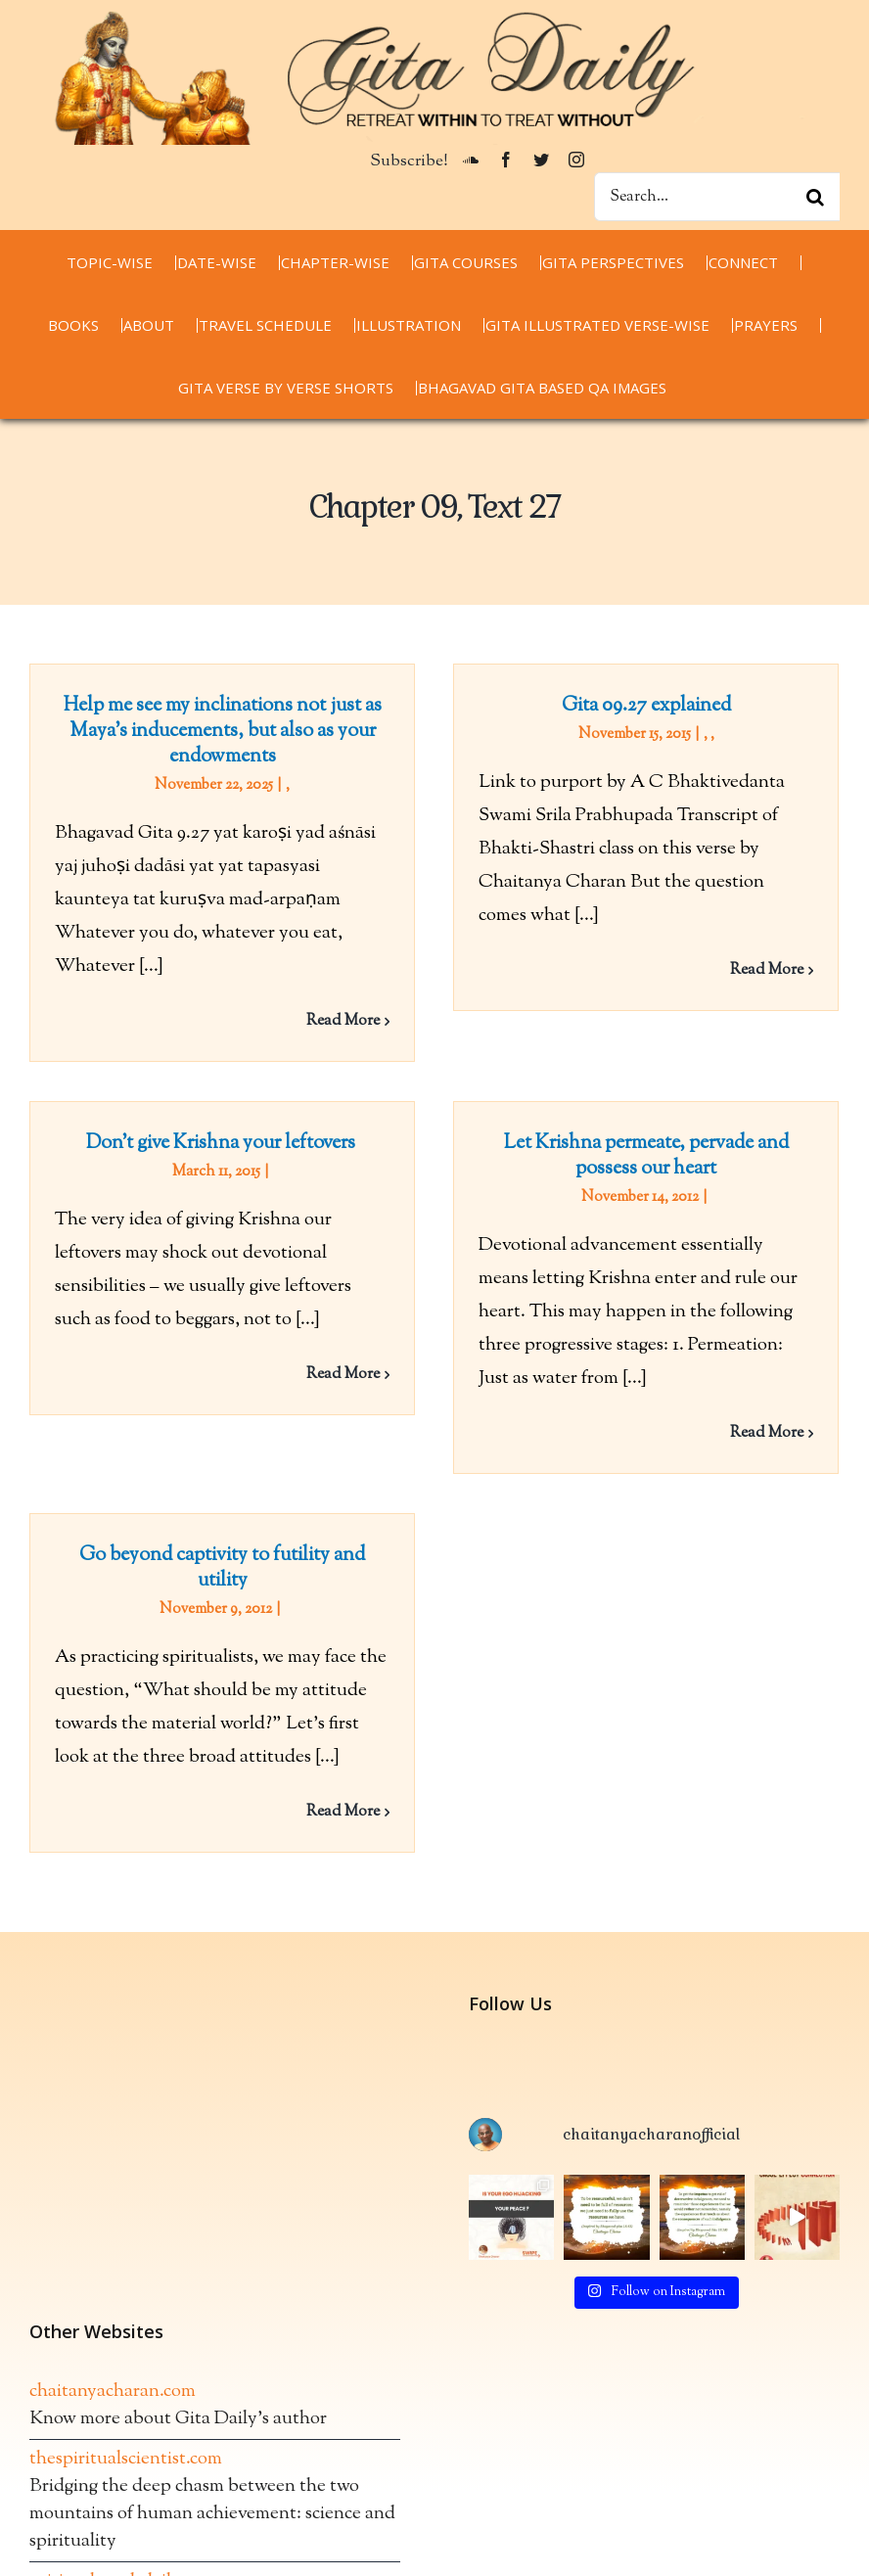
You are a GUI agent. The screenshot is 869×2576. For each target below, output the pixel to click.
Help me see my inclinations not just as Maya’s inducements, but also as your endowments (223, 731)
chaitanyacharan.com (112, 2308)
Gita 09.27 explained (636, 706)
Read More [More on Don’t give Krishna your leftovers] (385, 1342)
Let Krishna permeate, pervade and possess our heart (615, 1168)
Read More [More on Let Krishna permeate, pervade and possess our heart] (735, 1445)
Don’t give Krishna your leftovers (264, 1111)
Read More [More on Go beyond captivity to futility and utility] (364, 1793)
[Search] (815, 196)
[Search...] (717, 196)
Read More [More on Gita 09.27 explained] (757, 970)
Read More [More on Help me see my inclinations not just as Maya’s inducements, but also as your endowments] (343, 1021)
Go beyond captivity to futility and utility (244, 1549)
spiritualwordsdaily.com (122, 2498)
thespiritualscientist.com (125, 2376)
